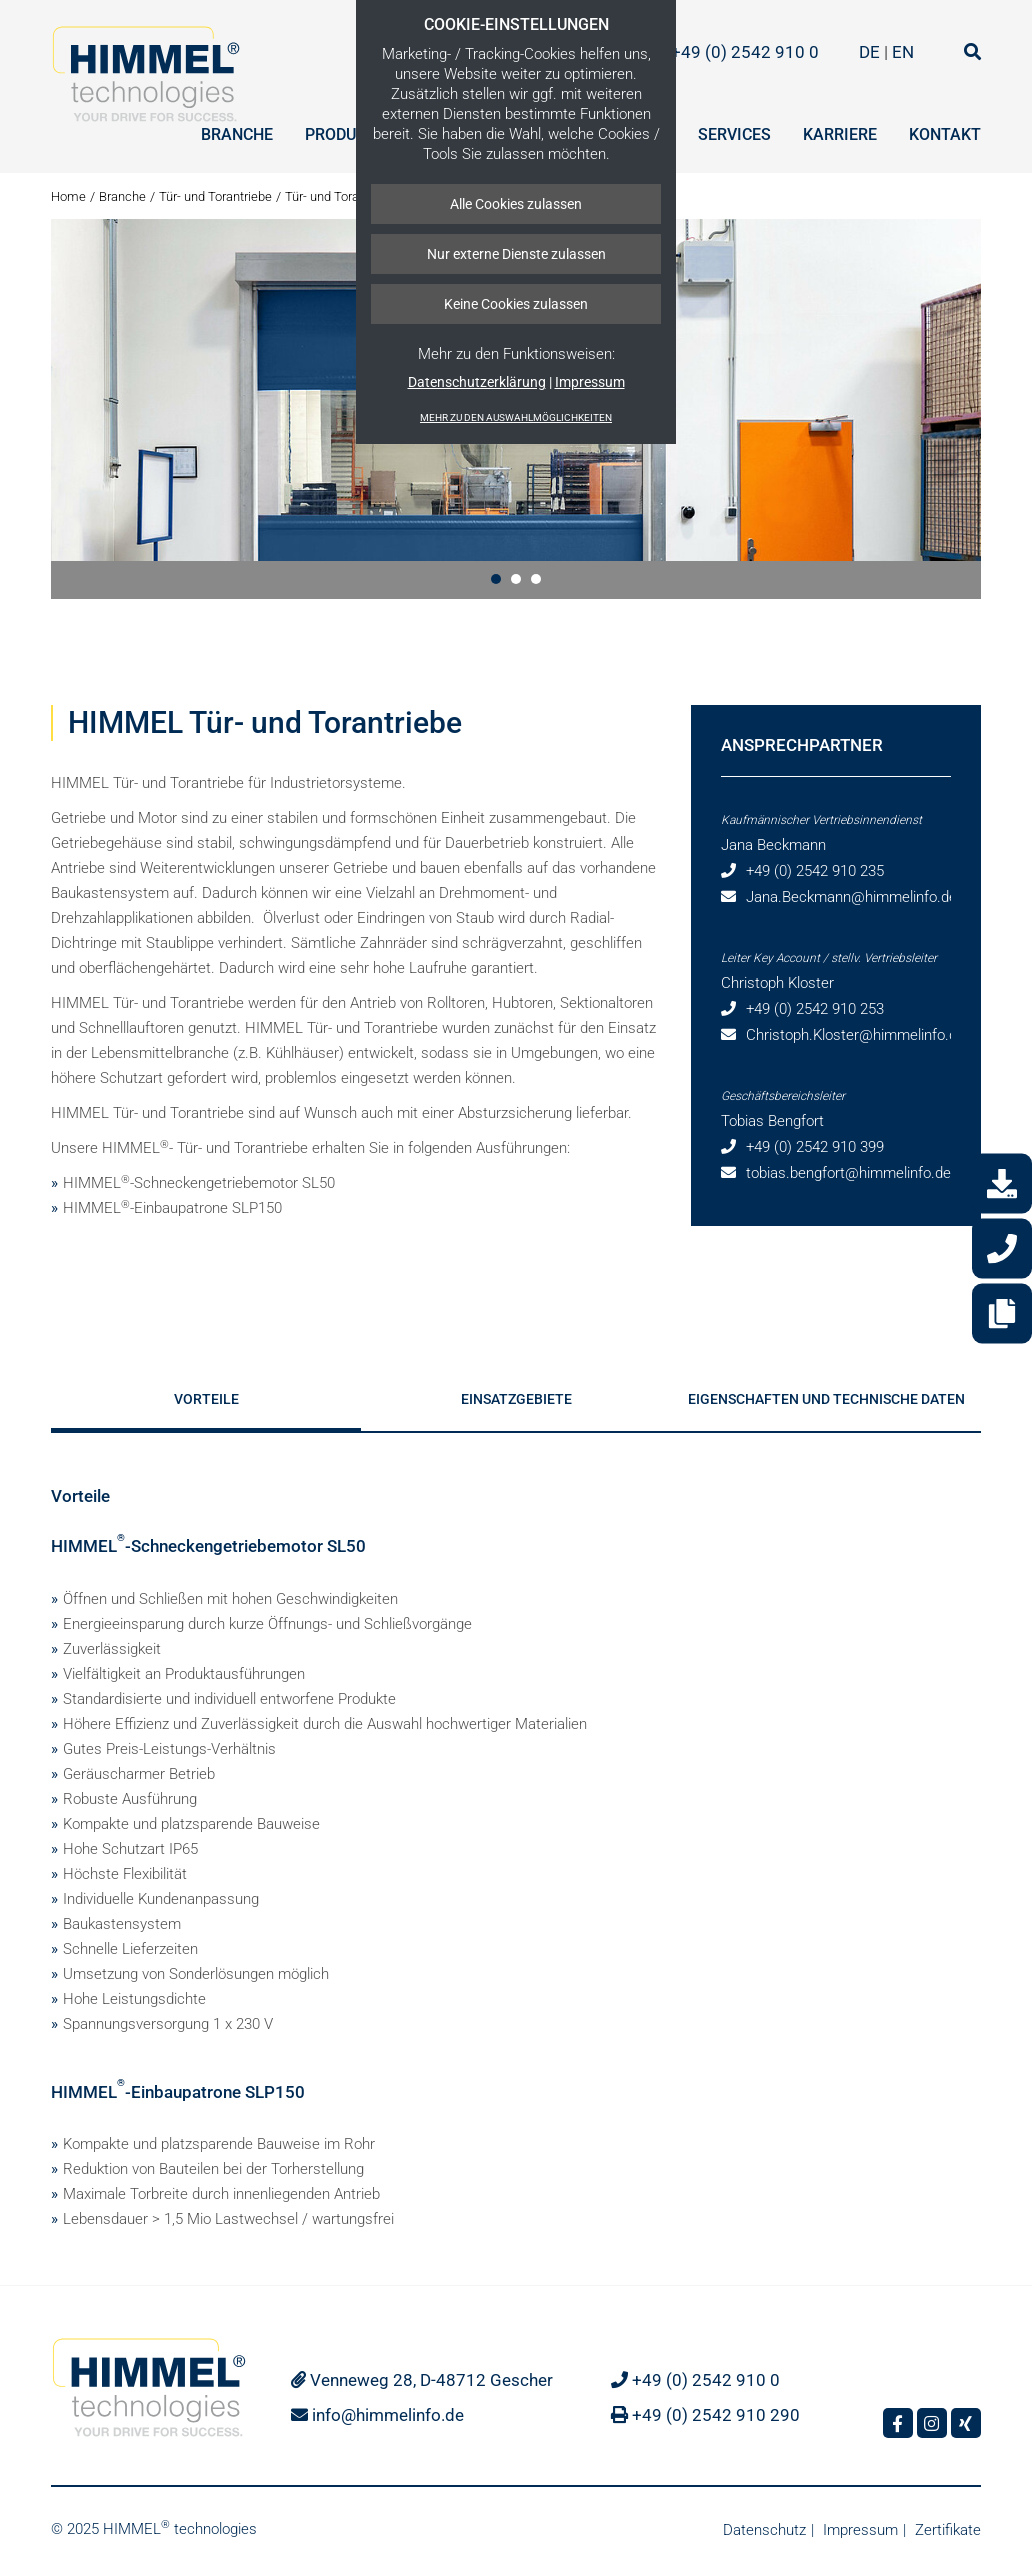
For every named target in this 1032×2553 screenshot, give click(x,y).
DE (871, 52)
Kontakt (945, 134)
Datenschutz (764, 2530)
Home (68, 196)
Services (734, 134)
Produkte (345, 134)
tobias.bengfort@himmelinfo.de (848, 1173)
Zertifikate (948, 2530)
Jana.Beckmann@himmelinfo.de (851, 897)
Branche (237, 134)
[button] (496, 579)
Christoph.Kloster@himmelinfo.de (855, 1035)
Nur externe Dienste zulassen (516, 254)
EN (903, 52)
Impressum (590, 382)
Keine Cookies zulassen (516, 304)
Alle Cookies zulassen (516, 204)
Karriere (840, 134)
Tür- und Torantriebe (215, 196)
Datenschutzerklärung (477, 382)
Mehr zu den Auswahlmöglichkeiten (516, 417)
